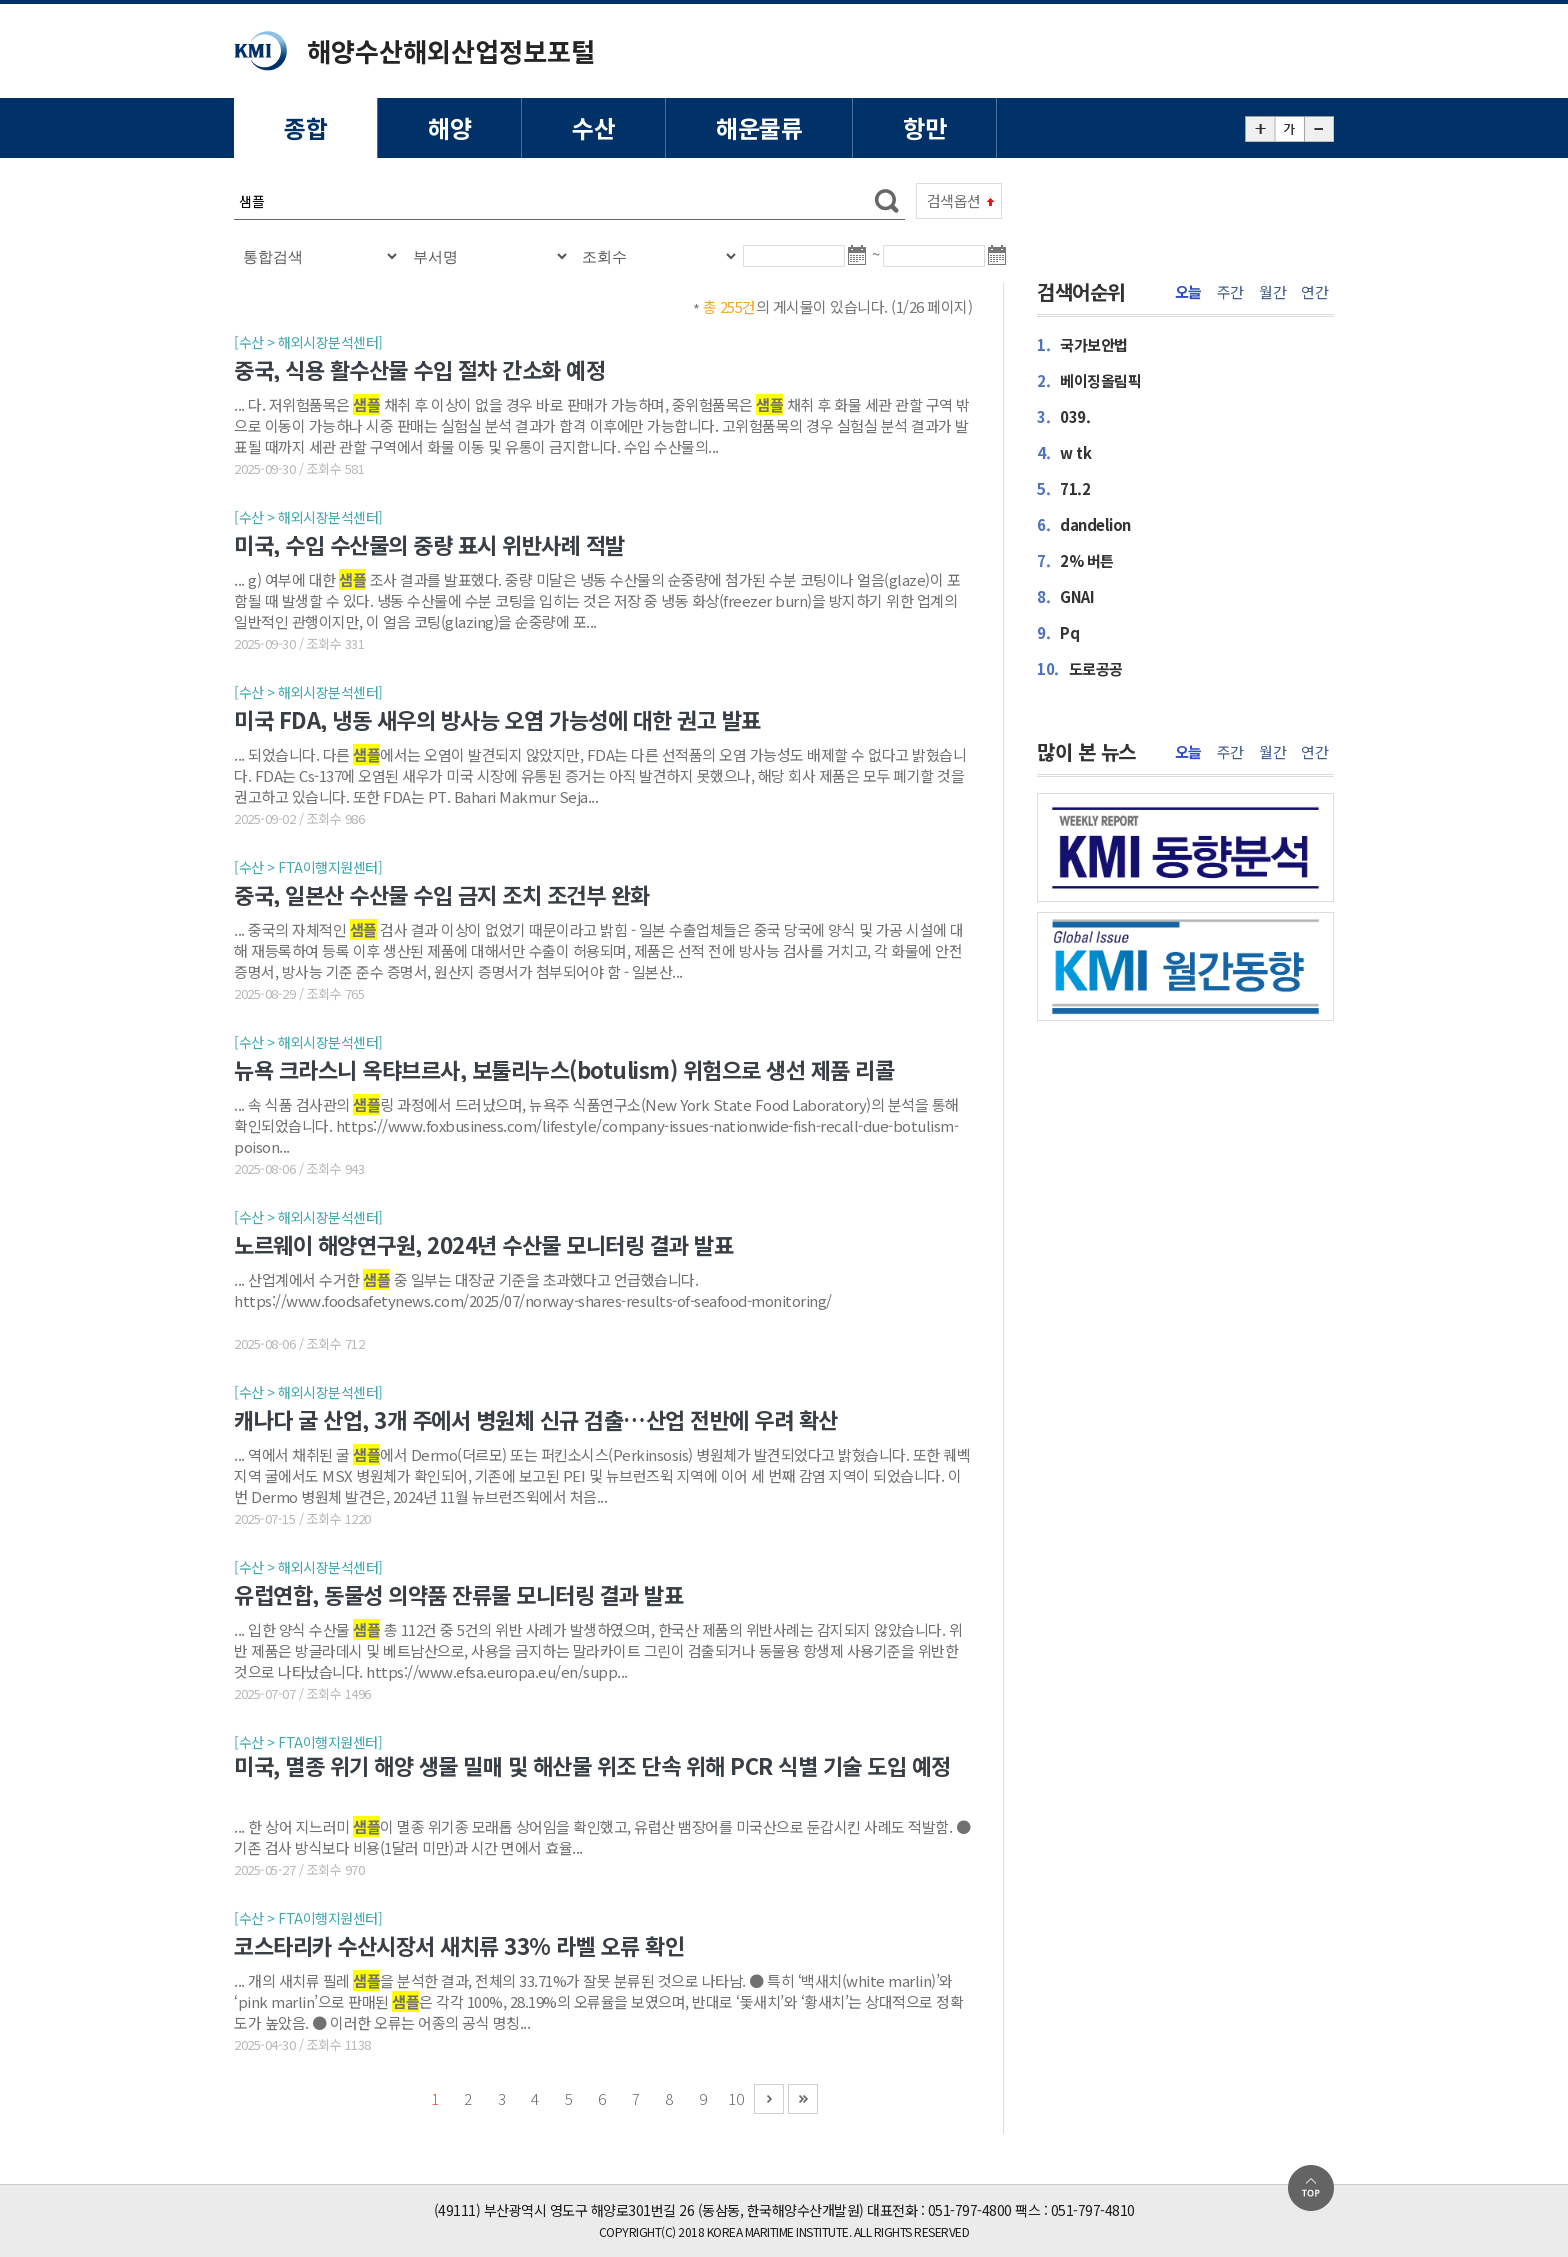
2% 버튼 (1075, 560)
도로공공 (1080, 668)
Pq (1058, 632)
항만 (924, 127)
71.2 (1063, 488)
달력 (861, 264)
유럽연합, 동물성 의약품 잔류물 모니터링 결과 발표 (458, 1594)
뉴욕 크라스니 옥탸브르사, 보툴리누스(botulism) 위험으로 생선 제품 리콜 (564, 1069)
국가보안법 (1082, 344)
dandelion (1084, 524)
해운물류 (759, 127)
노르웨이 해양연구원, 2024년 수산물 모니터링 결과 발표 (483, 1244)
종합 (305, 127)
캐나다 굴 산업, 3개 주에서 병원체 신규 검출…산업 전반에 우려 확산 (536, 1419)
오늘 (1188, 292)
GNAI (1065, 596)
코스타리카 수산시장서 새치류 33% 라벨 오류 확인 (459, 1945)
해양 (449, 127)
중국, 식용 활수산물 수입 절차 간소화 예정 (419, 369)
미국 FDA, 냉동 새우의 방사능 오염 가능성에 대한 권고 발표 (497, 719)
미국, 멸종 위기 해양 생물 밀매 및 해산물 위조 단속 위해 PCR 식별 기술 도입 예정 (592, 1766)
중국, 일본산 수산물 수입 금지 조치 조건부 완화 (442, 894)
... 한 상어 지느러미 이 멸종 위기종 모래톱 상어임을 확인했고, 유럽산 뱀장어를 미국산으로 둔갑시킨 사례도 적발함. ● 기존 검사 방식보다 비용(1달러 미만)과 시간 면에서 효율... (602, 1836)
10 (735, 2098)
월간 (1272, 292)
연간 (1314, 292)
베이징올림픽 (1089, 380)
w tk (1064, 452)
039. (1063, 416)
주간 (1230, 292)
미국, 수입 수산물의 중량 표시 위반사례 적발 (429, 544)
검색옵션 (954, 200)
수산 (593, 127)
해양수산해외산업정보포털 (451, 50)
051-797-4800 (970, 2210)
